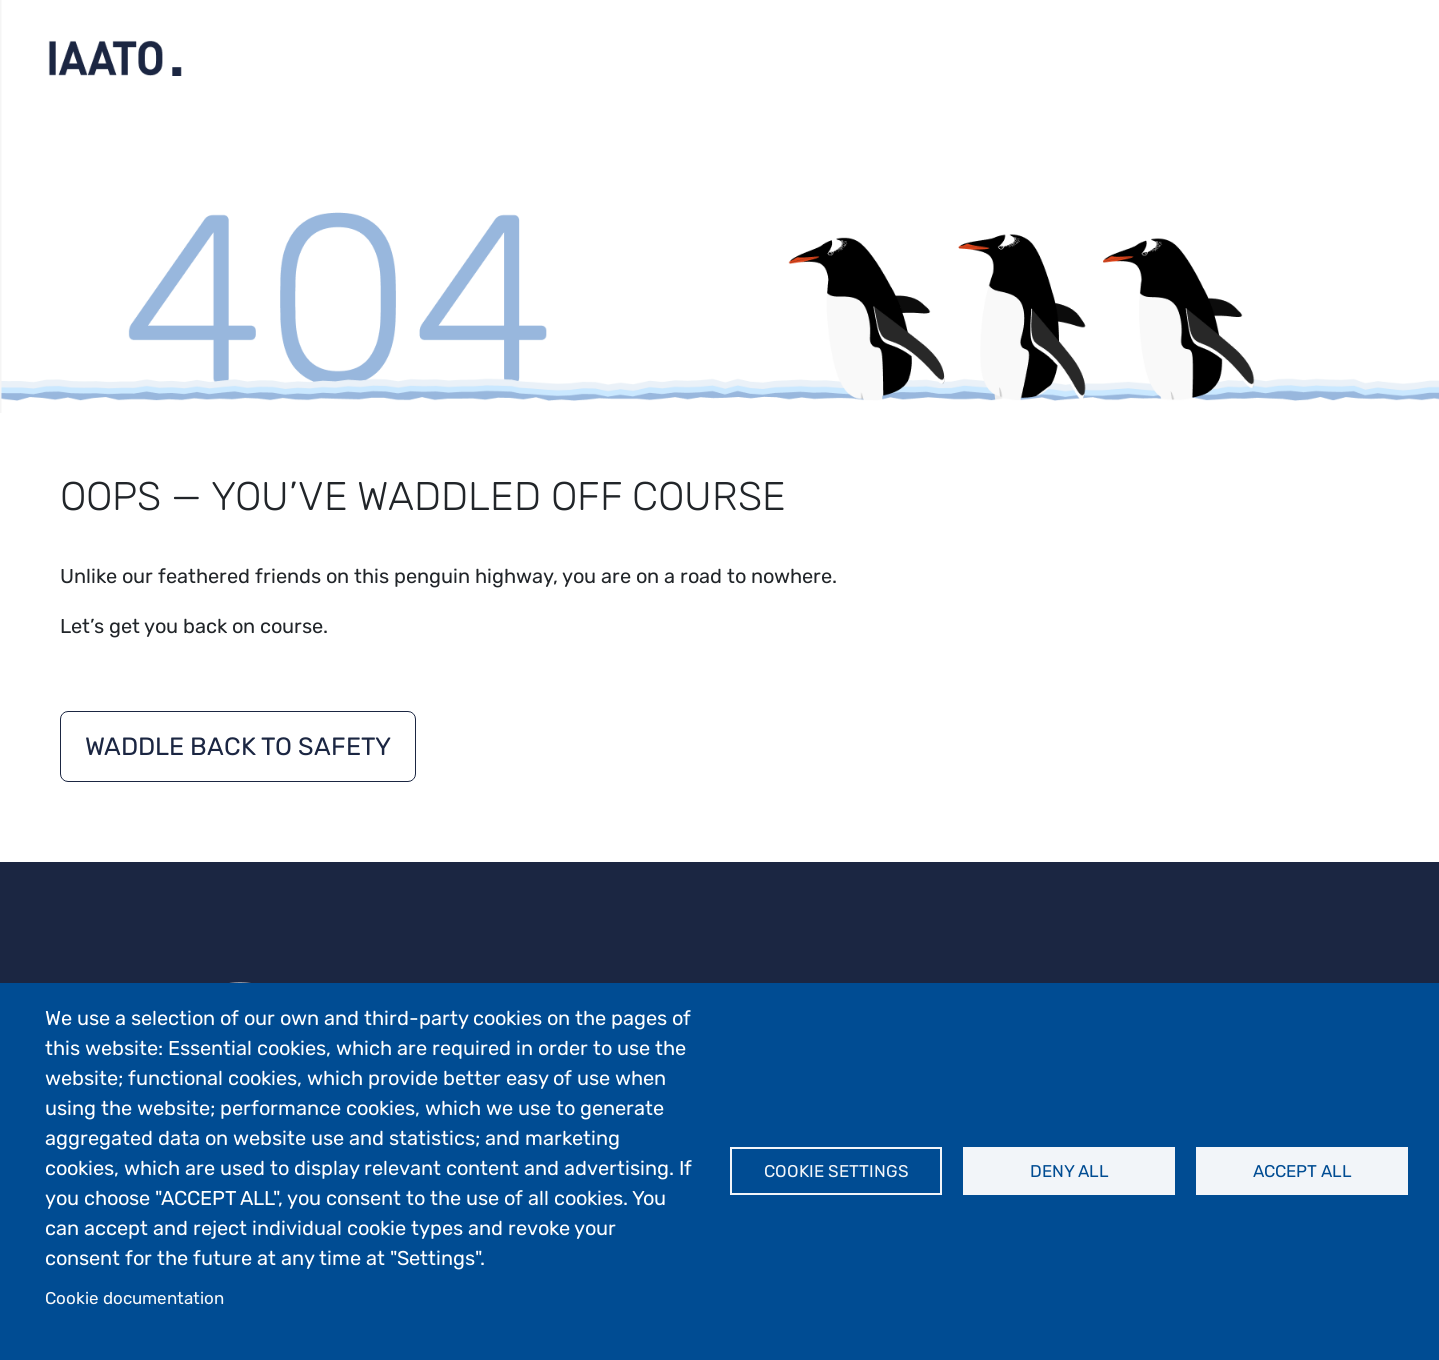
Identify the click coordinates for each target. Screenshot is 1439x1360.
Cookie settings (836, 1171)
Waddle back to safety (238, 746)
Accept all (1302, 1171)
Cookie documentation (134, 1298)
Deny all (1069, 1171)
